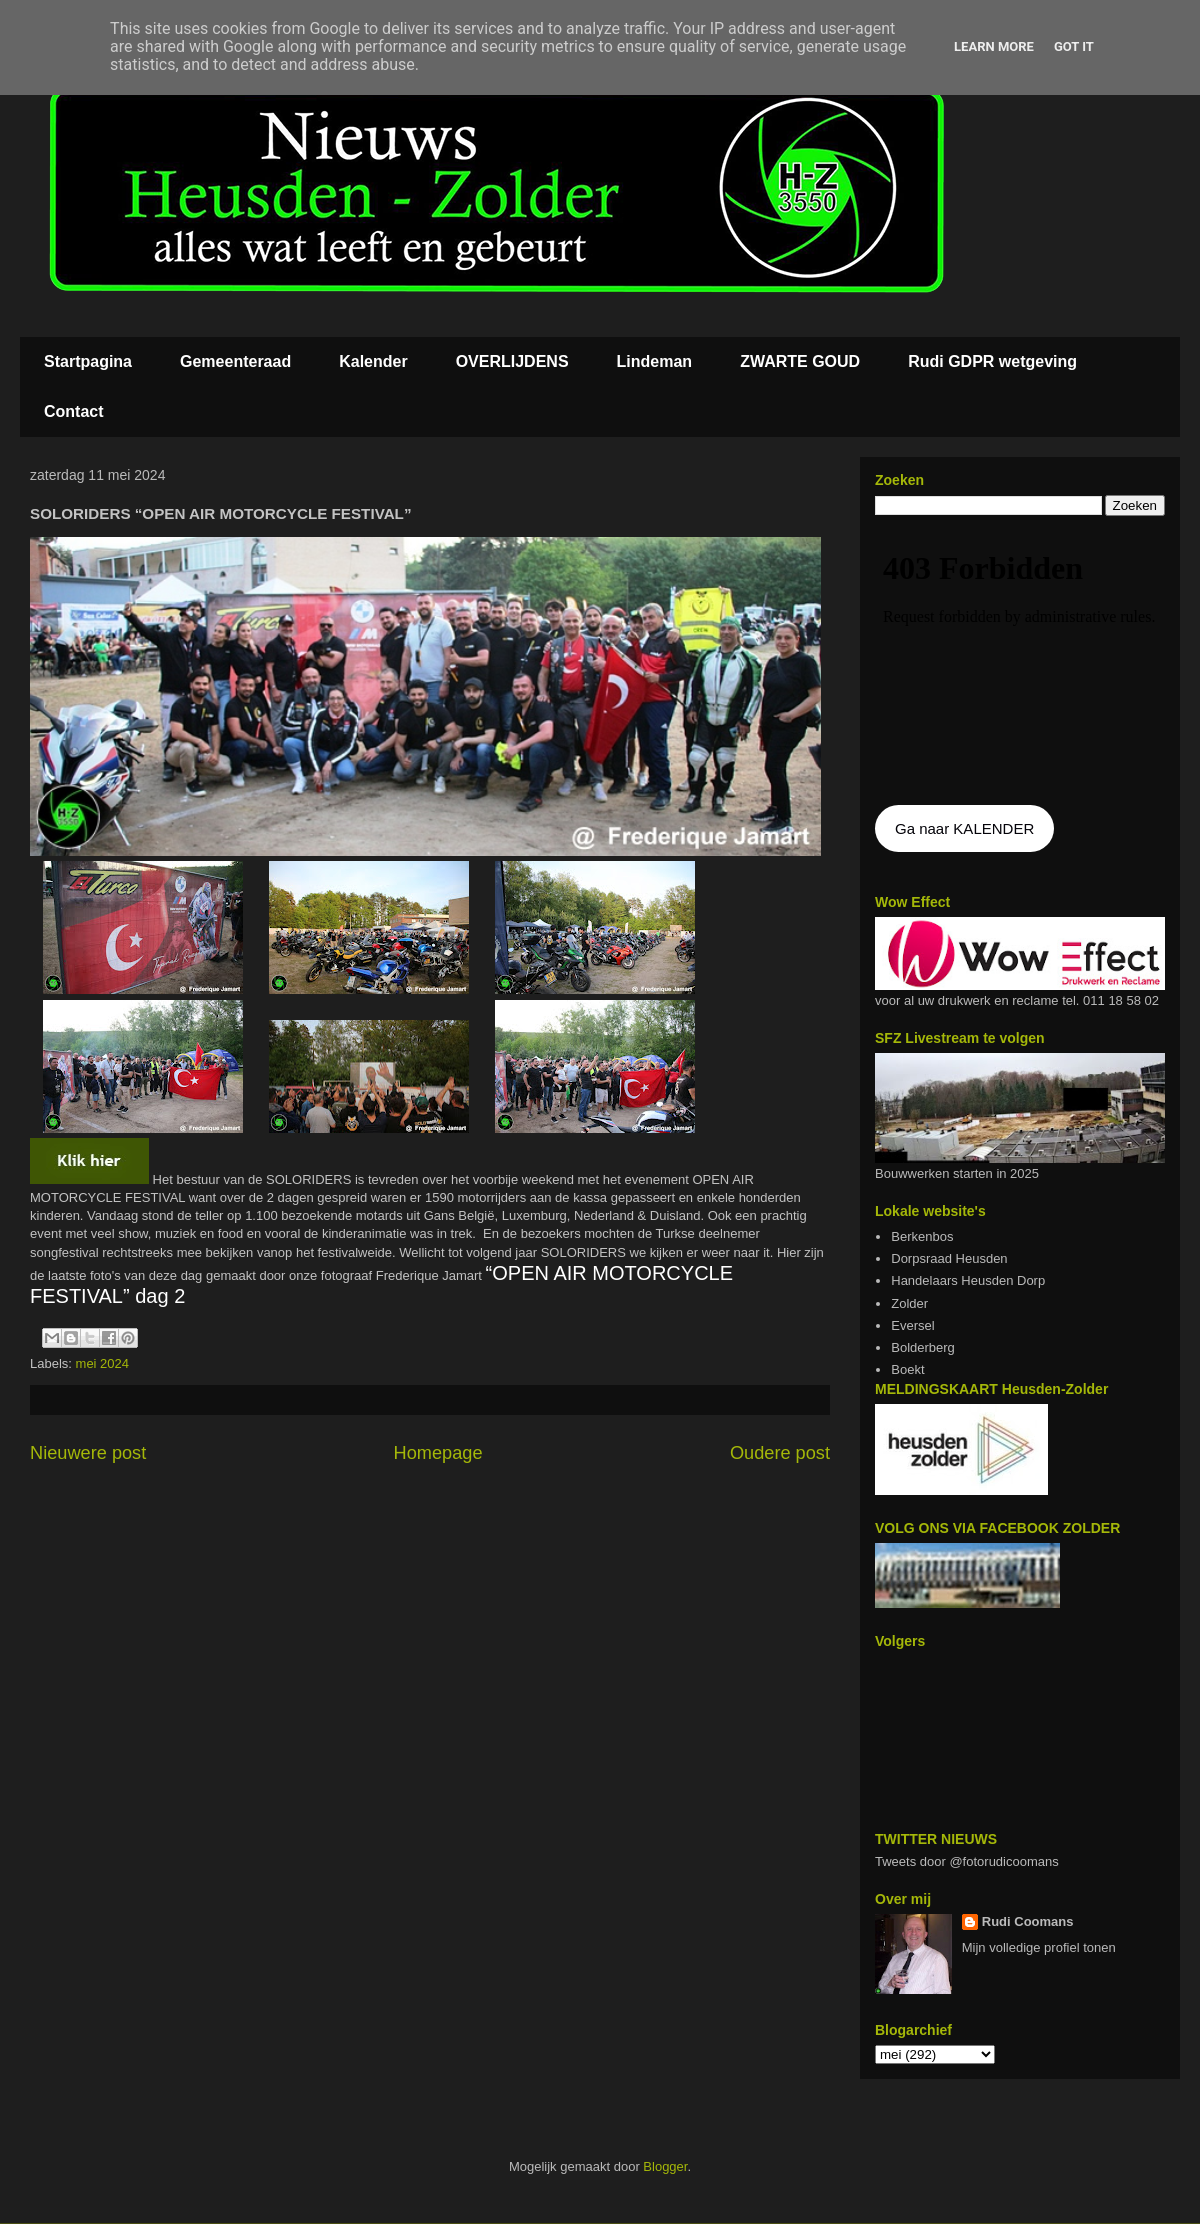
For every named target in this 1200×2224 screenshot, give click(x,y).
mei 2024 (102, 1363)
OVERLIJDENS (512, 361)
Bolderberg (923, 1347)
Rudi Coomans (1028, 1921)
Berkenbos (922, 1236)
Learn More (994, 46)
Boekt (907, 1369)
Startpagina (88, 361)
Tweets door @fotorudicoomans (967, 1861)
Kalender (373, 361)
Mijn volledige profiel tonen (1039, 1947)
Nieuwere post (88, 1453)
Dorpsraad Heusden (949, 1258)
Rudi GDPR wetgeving (992, 361)
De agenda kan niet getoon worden (1020, 662)
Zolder (909, 1303)
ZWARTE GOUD (800, 361)
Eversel (912, 1325)
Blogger (665, 2166)
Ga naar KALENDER (964, 828)
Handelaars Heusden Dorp (968, 1280)
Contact (74, 411)
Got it (1074, 46)
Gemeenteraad (235, 361)
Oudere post (780, 1453)
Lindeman (655, 361)
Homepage (438, 1453)
